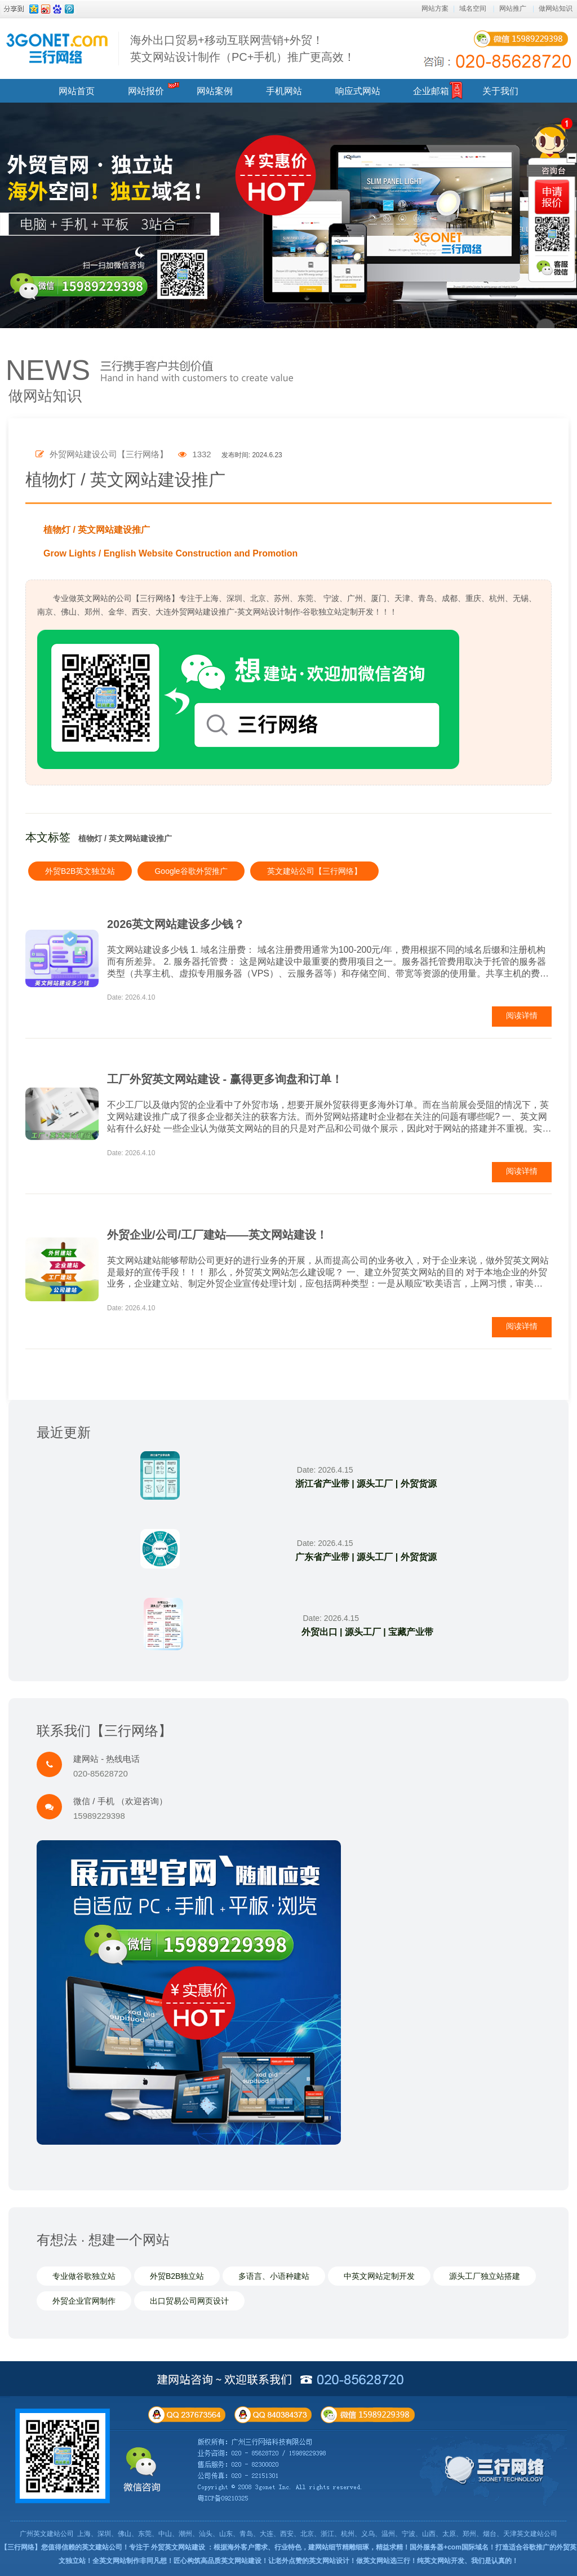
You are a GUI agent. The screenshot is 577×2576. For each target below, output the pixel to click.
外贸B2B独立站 (177, 2276)
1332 (194, 454)
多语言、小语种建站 (273, 2276)
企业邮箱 (431, 91)
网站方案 (435, 8)
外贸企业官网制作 (84, 2300)
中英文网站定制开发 (379, 2276)
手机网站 (284, 91)
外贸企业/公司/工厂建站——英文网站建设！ (217, 1235)
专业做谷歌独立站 (84, 2276)
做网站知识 (555, 8)
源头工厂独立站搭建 (484, 2276)
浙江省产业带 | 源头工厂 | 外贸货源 (366, 1483)
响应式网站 (357, 91)
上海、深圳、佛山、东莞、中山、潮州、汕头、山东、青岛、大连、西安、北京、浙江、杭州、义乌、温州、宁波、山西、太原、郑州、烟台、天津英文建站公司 (317, 2534)
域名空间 (472, 8)
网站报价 (146, 91)
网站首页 (77, 91)
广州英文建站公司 (47, 2534)
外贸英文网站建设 (178, 2547)
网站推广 (512, 8)
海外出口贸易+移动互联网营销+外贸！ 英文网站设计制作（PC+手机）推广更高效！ (242, 48)
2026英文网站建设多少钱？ (176, 924)
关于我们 (500, 91)
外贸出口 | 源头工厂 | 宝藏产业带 (367, 1632)
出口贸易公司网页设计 (189, 2300)
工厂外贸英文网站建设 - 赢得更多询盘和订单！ (225, 1079)
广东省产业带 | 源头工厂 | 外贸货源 (366, 1557)
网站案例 (215, 91)
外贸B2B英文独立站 (80, 871)
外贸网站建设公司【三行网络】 (101, 454)
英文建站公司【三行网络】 (314, 871)
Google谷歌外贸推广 (190, 871)
